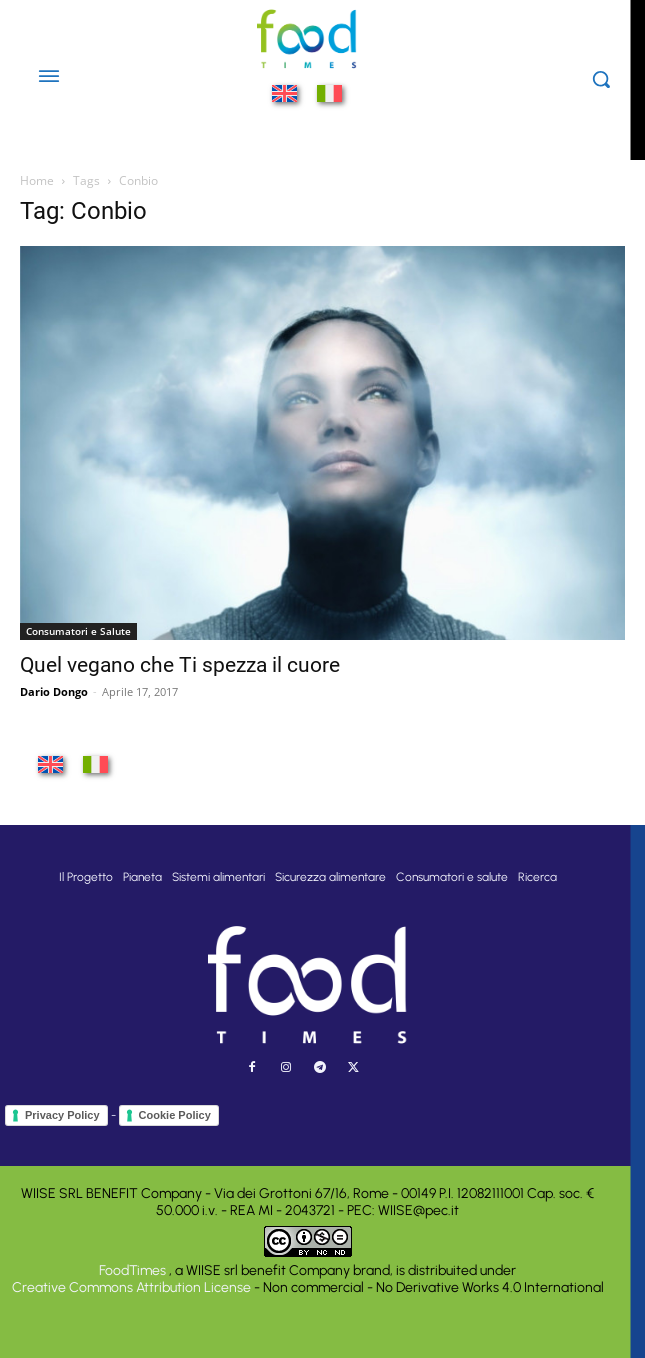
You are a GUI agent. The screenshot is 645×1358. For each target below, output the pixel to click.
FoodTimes (134, 1270)
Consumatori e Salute (78, 631)
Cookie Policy (175, 1115)
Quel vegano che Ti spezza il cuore (180, 665)
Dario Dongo (54, 691)
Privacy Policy (62, 1115)
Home (37, 180)
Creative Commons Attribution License (131, 1287)
